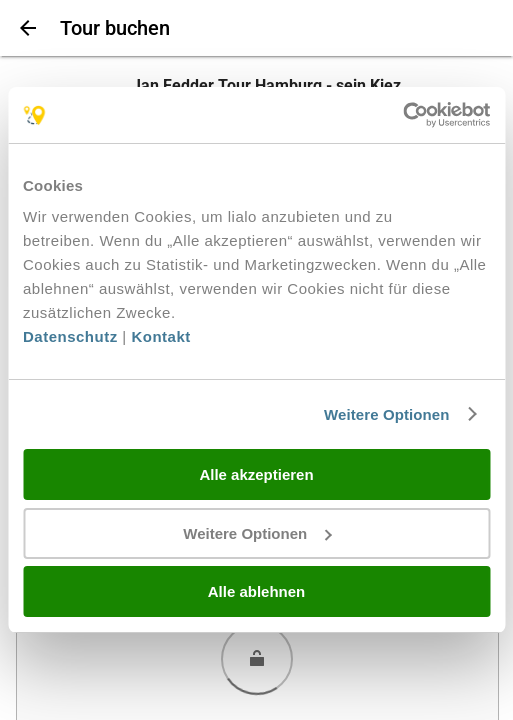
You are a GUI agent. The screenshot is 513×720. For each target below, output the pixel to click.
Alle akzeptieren (256, 474)
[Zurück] (26, 28)
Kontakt (160, 336)
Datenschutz (70, 336)
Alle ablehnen (257, 591)
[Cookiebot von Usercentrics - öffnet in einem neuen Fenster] (402, 115)
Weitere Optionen (387, 414)
